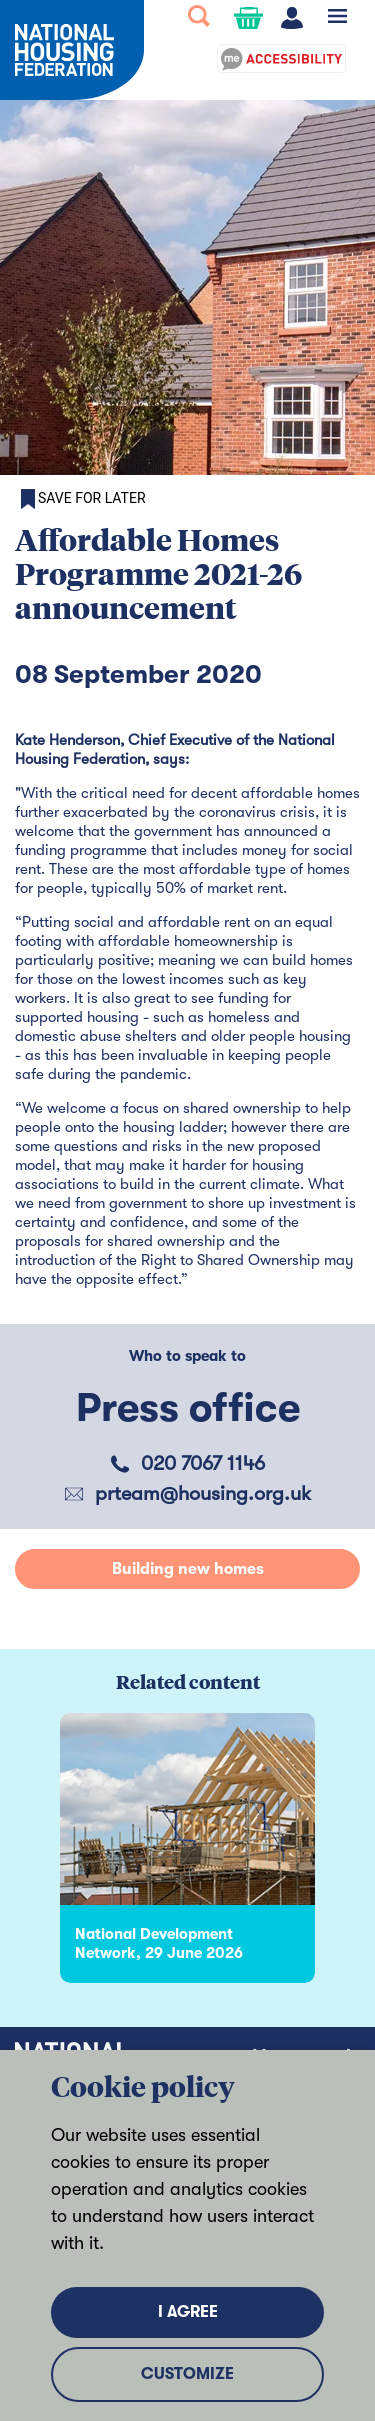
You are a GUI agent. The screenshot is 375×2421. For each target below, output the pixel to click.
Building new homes (188, 1569)
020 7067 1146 (203, 1463)
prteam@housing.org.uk (203, 1493)
